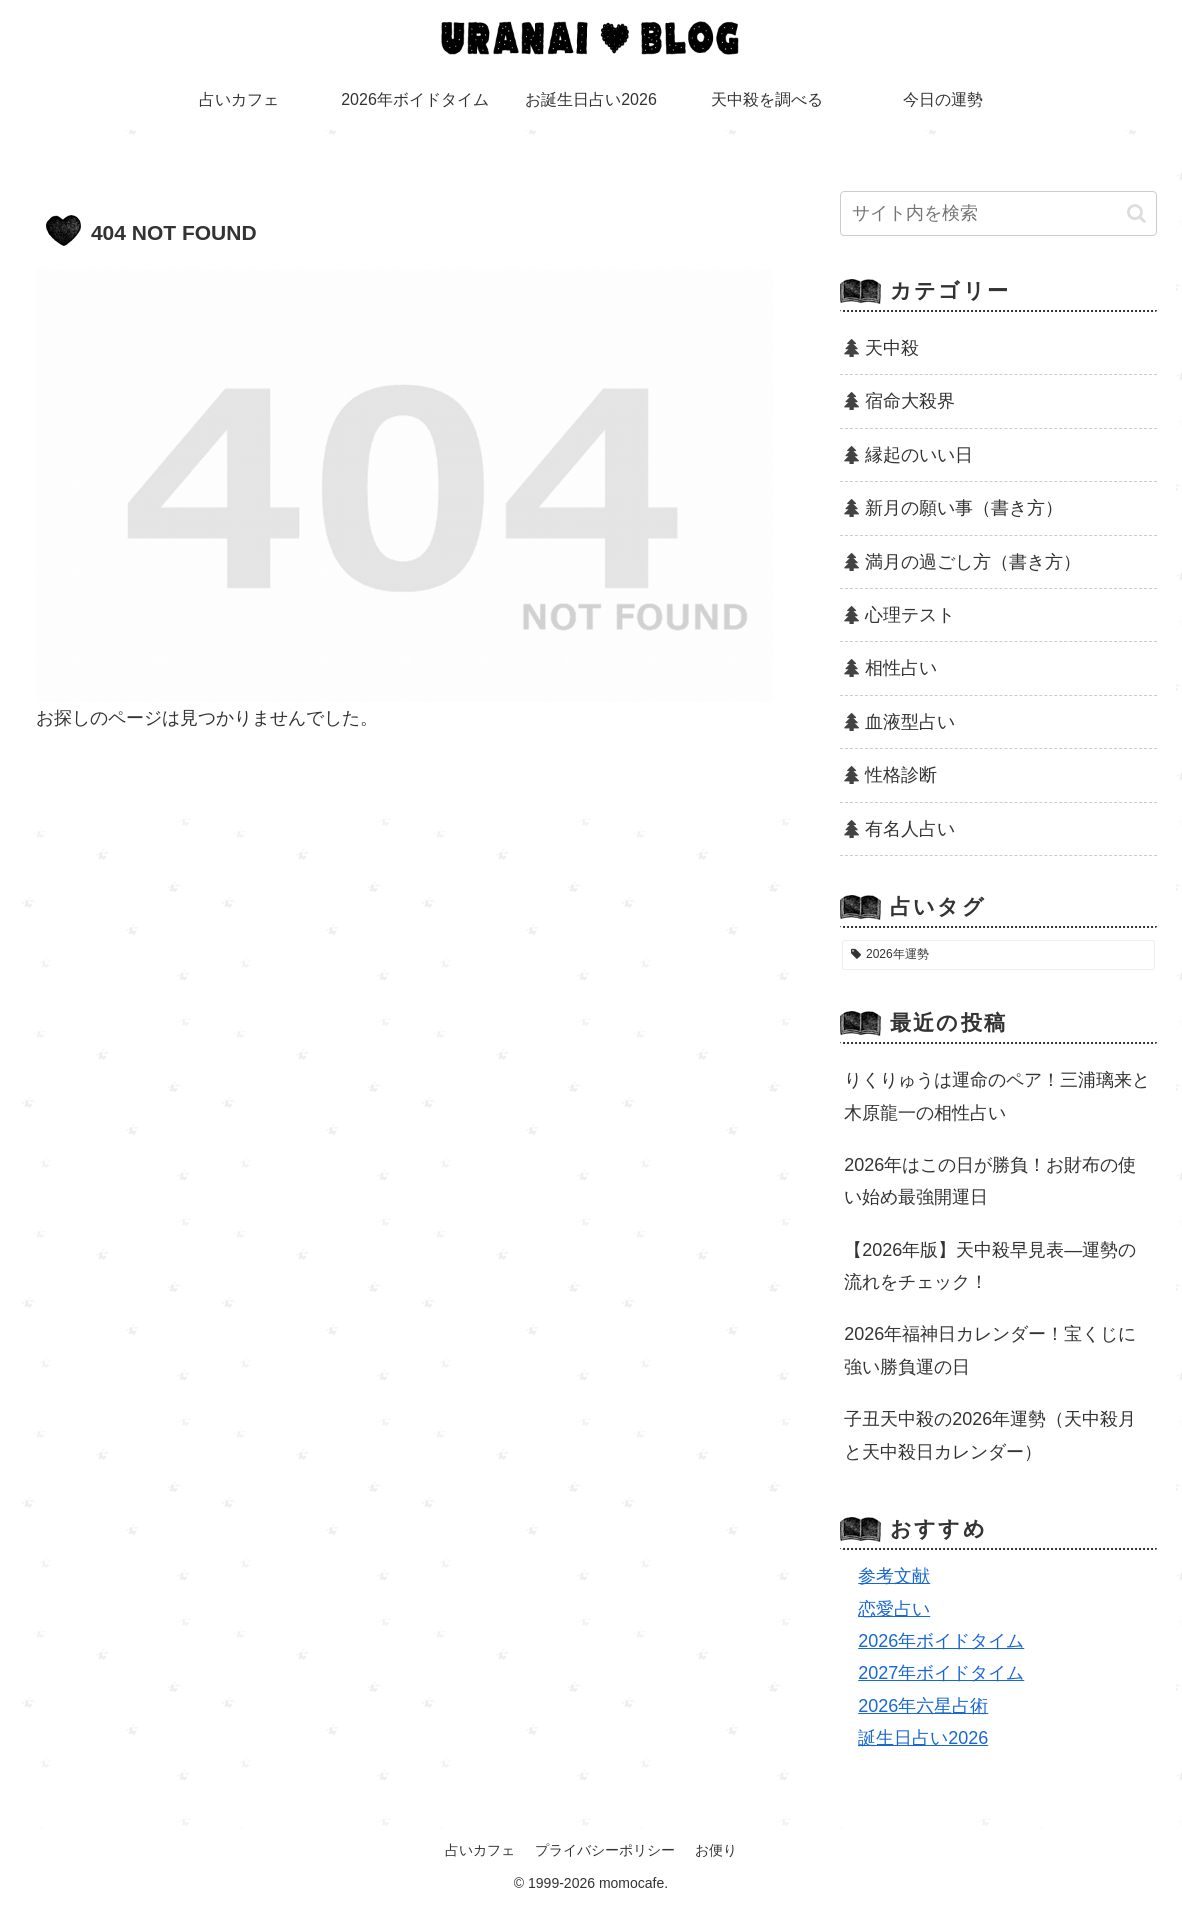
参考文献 (894, 1576)
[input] (998, 213)
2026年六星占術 (923, 1706)
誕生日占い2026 (923, 1738)
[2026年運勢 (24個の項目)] (998, 955)
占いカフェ (480, 1850)
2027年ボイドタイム (941, 1673)
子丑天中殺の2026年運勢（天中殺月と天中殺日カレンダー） (990, 1435)
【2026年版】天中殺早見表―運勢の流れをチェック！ (990, 1266)
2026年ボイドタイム (941, 1641)
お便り (716, 1850)
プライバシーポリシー (605, 1850)
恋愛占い (894, 1609)
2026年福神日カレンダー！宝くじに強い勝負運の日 (990, 1350)
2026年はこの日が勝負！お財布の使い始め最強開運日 (990, 1181)
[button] (1136, 213)
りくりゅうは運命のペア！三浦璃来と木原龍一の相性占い (997, 1096)
